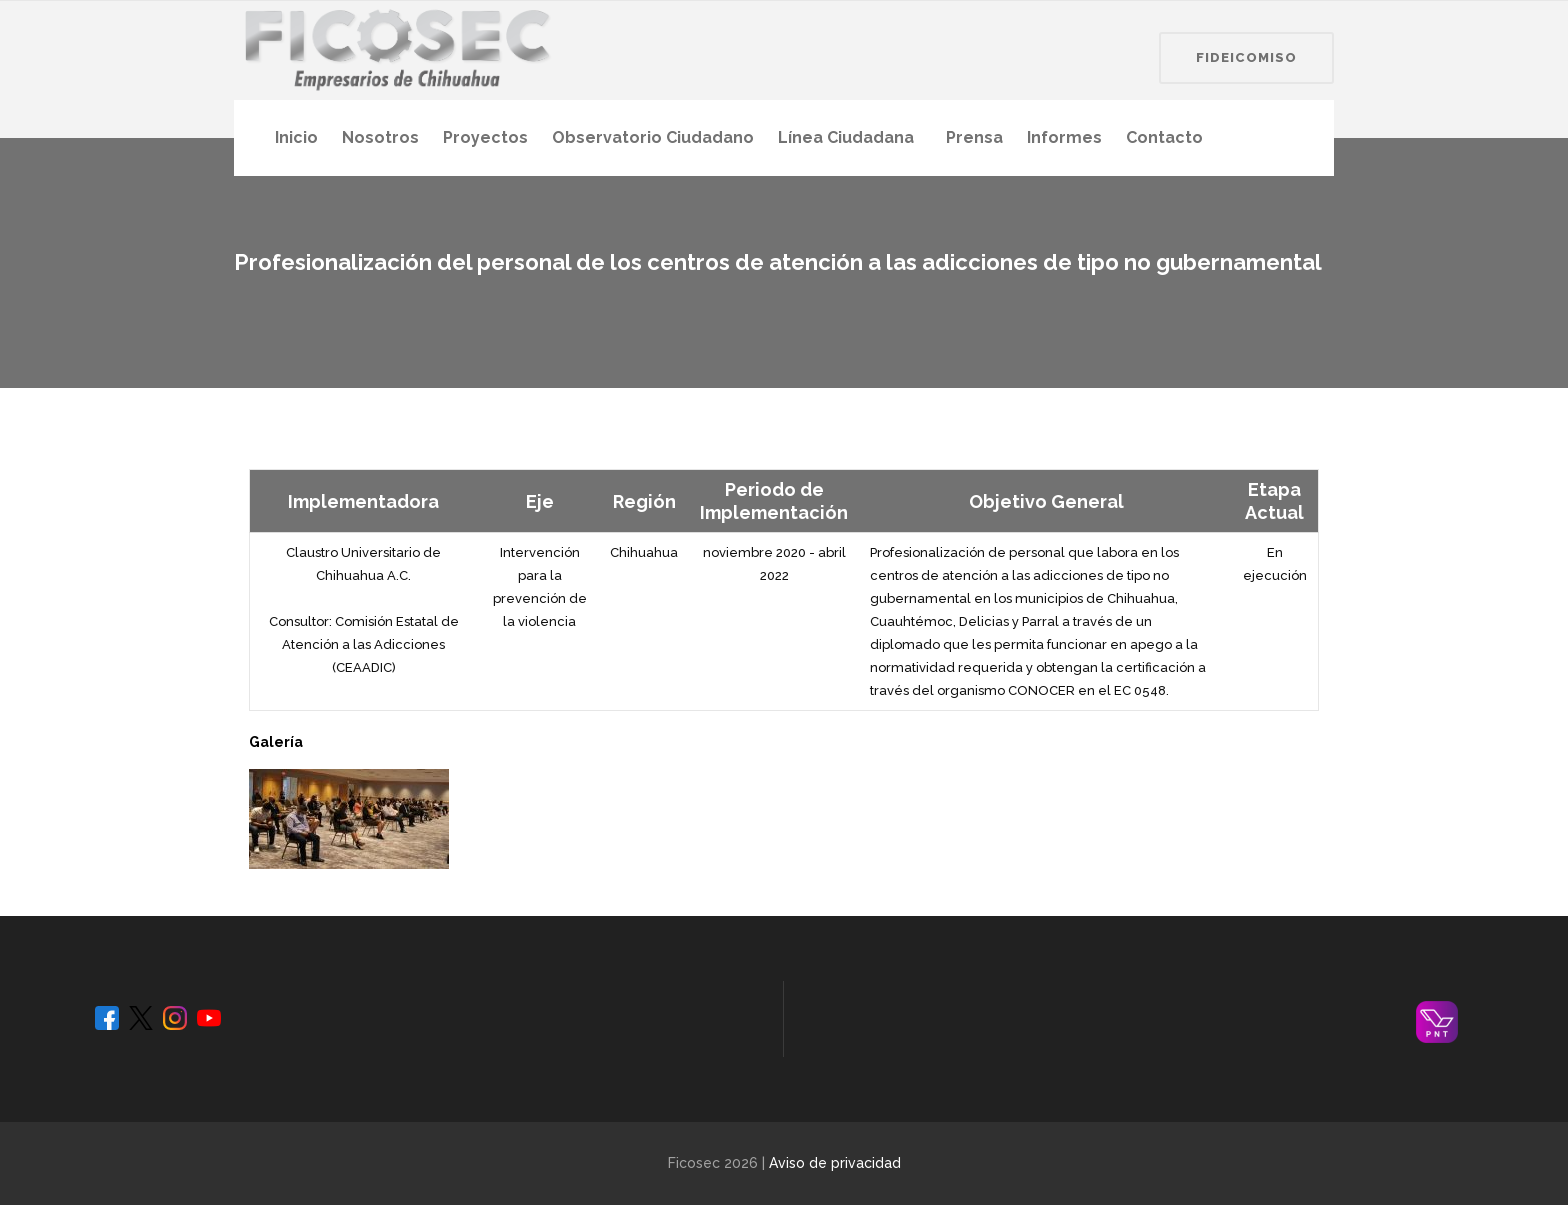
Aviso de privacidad (835, 1163)
